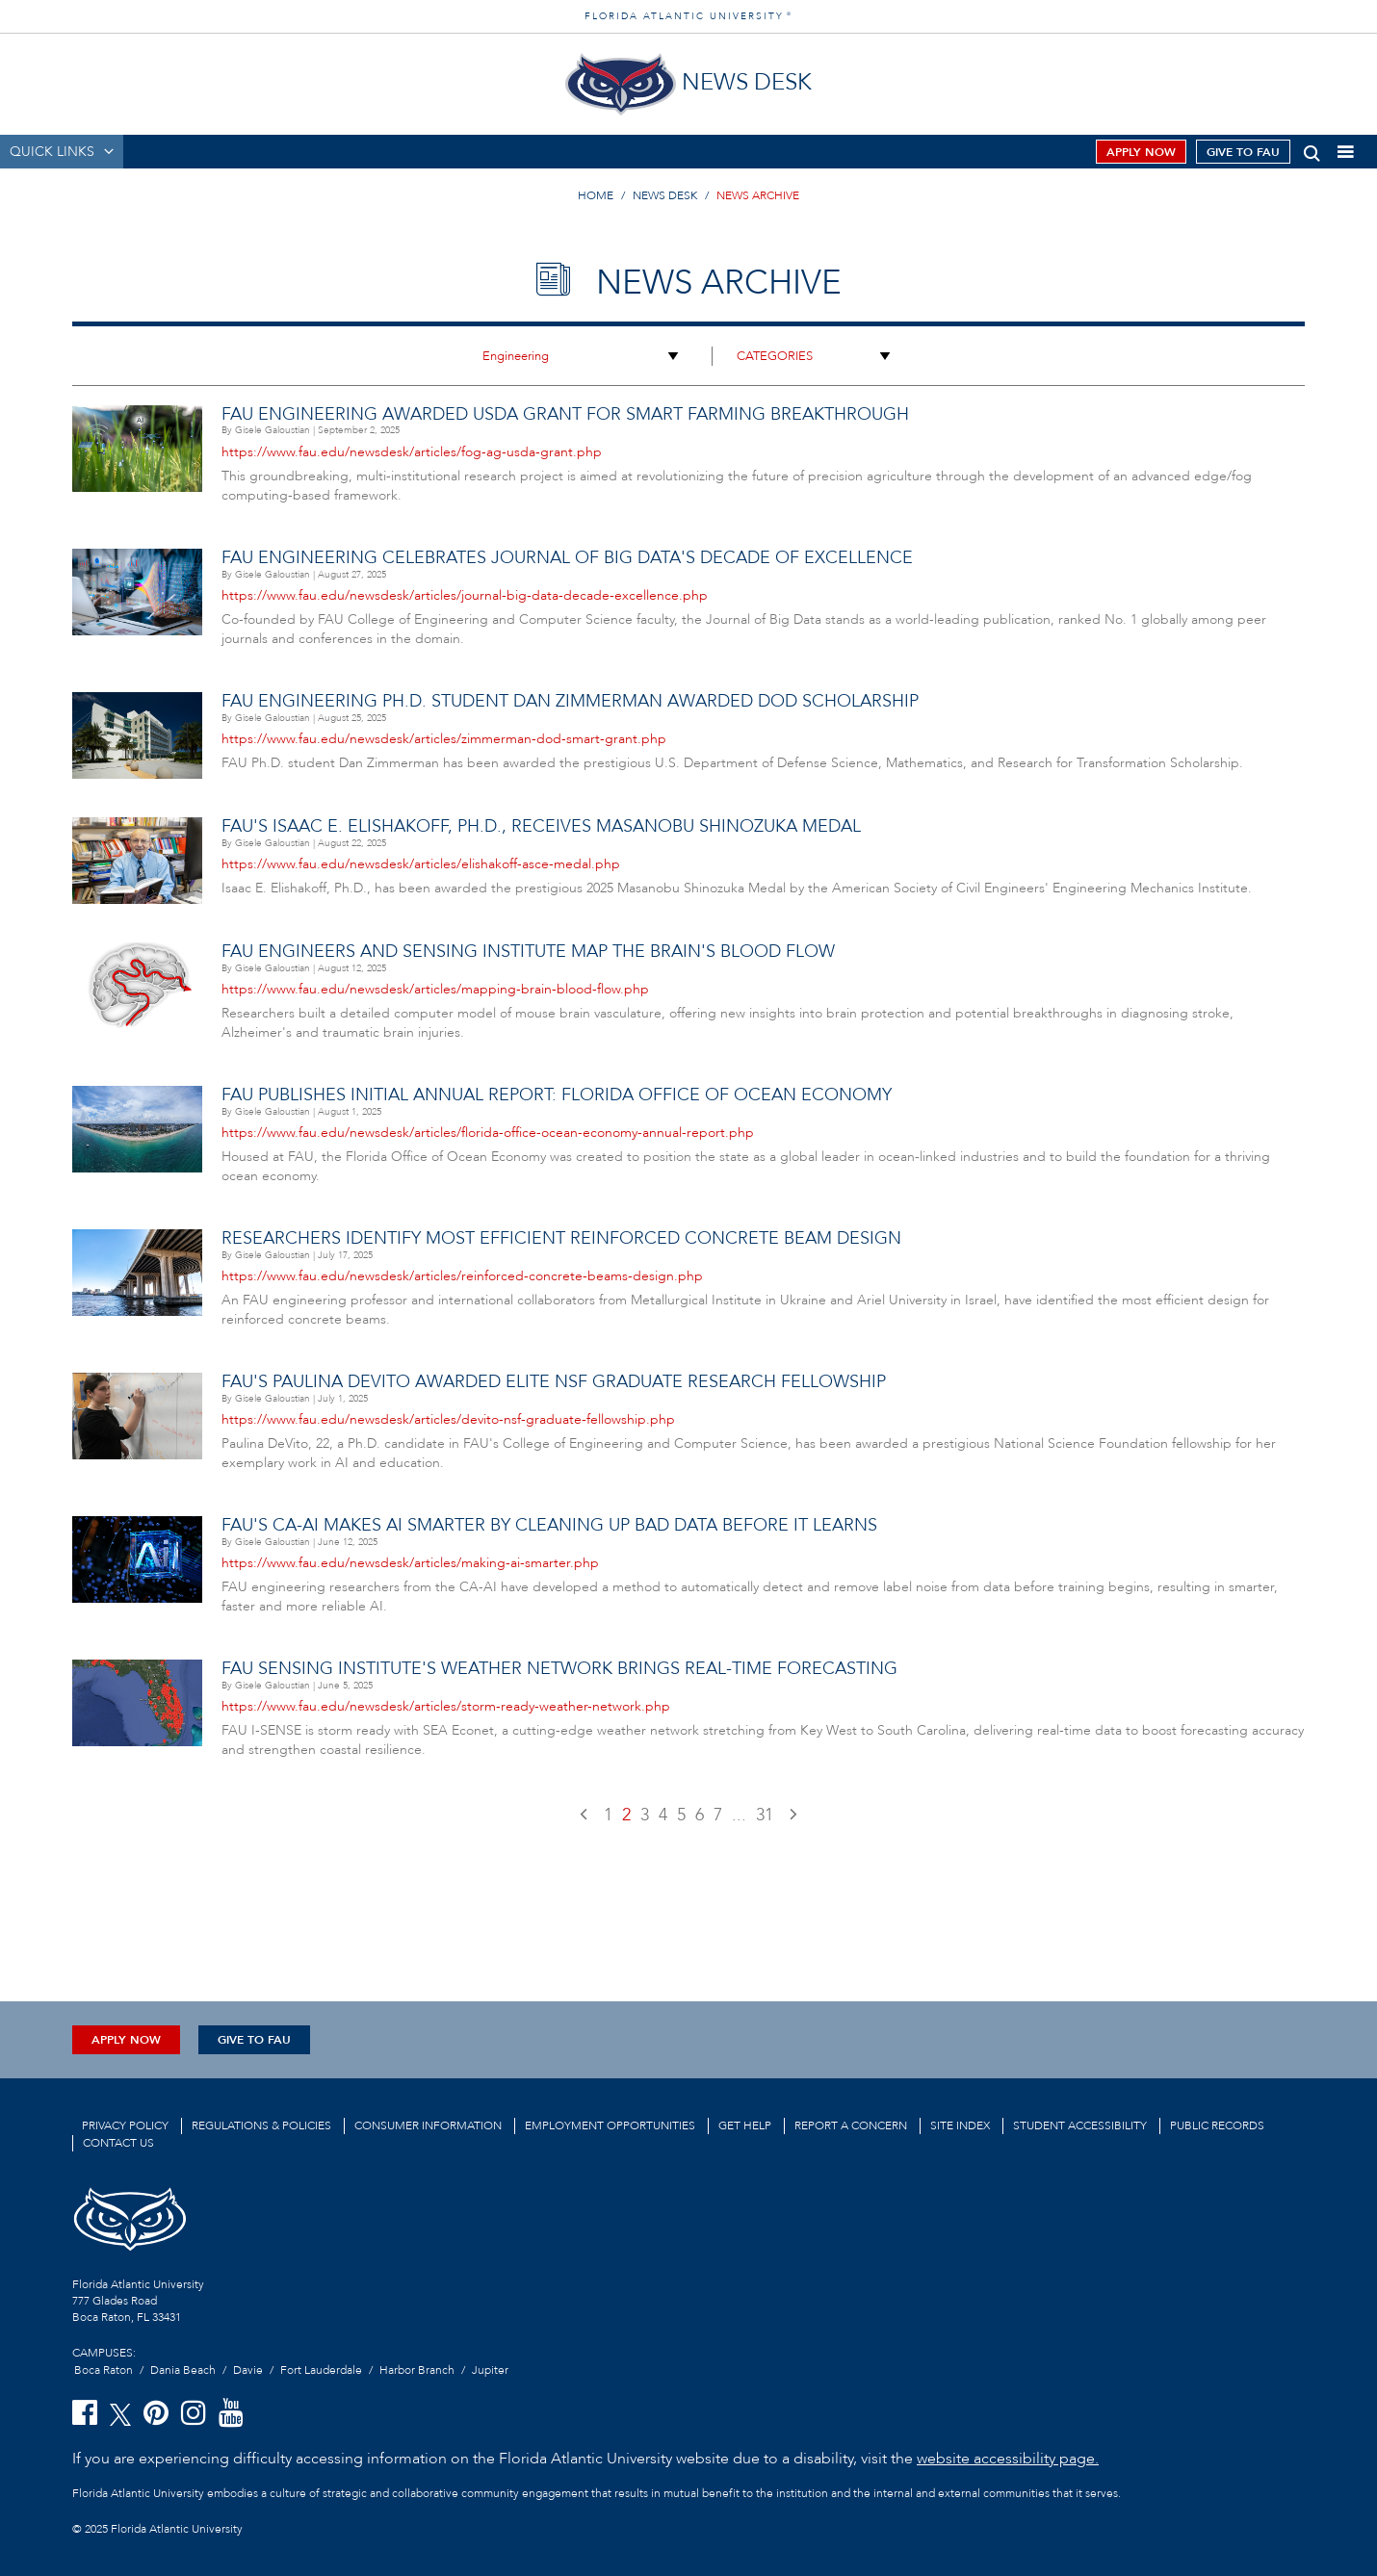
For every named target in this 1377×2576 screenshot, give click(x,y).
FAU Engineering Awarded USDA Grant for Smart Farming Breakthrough (565, 414)
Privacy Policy (125, 2125)
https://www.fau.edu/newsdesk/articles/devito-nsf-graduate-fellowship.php (448, 1419)
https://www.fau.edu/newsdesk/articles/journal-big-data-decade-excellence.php (464, 595)
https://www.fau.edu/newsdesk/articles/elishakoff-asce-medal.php (420, 864)
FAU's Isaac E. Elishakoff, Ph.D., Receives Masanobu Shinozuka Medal (541, 826)
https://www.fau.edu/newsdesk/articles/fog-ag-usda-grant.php (411, 452)
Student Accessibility (1080, 2125)
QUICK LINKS (52, 151)
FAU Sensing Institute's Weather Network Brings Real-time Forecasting (559, 1669)
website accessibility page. (1008, 2458)
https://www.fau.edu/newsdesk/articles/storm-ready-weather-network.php (445, 1706)
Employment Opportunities (610, 2125)
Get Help (744, 2125)
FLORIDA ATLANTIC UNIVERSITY (688, 16)
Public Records (1217, 2125)
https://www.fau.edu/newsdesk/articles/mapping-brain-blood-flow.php (435, 989)
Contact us (118, 2143)
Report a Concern (850, 2125)
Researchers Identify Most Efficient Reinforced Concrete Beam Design (561, 1238)
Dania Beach (183, 2370)
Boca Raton (103, 2370)
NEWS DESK (665, 195)
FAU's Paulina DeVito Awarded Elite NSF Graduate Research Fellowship (553, 1382)
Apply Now (1141, 152)
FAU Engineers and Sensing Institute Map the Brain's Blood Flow (528, 952)
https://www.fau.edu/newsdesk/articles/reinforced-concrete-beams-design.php (462, 1276)
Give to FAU (1243, 152)
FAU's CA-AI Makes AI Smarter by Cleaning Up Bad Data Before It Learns (549, 1525)
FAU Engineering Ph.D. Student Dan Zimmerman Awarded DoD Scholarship (570, 701)
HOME (595, 195)
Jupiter (490, 2370)
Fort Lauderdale (321, 2370)
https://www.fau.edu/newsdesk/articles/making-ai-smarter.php (410, 1563)
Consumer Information (428, 2125)
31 (764, 1815)
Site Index (960, 2125)
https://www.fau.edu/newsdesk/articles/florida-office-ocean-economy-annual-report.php (487, 1132)
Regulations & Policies (261, 2125)
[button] (1312, 150)
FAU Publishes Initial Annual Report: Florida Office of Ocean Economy (556, 1095)
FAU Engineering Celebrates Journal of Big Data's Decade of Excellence (567, 558)
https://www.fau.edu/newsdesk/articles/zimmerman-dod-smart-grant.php (443, 739)
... (739, 1815)
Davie (248, 2370)
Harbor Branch (417, 2370)
